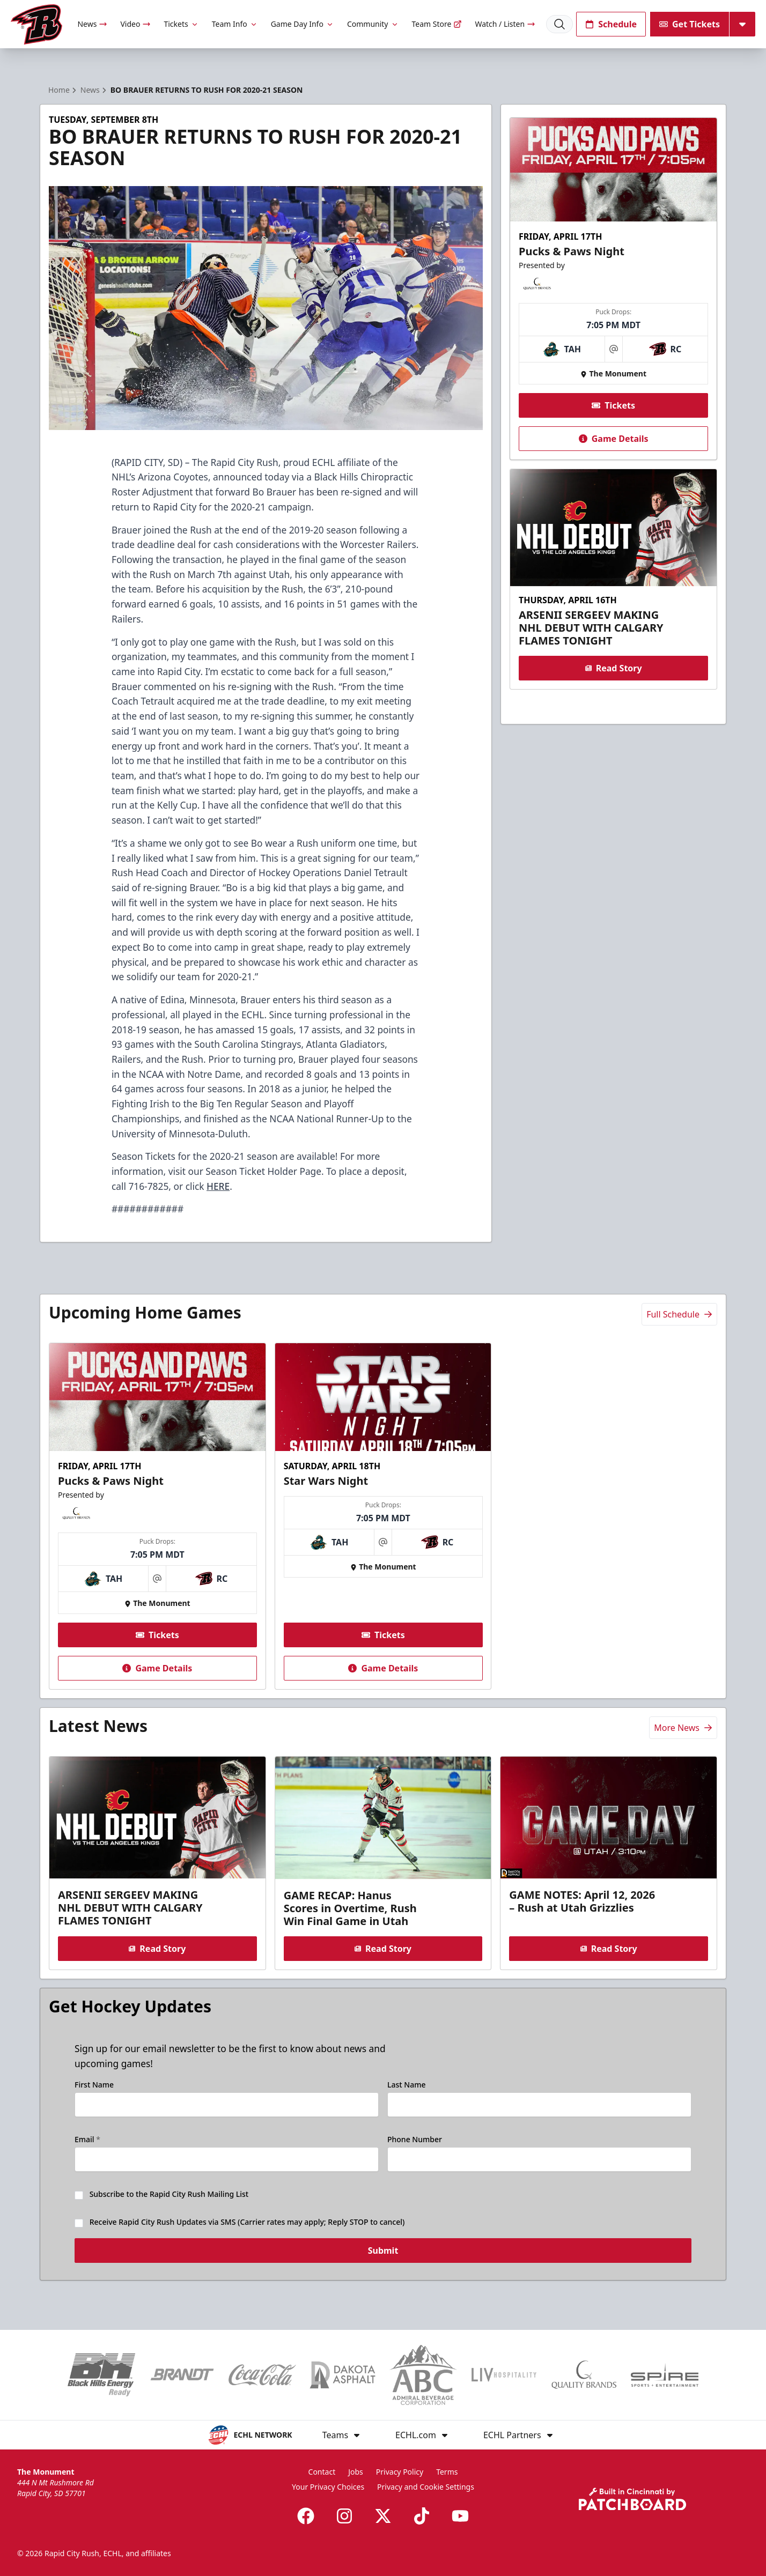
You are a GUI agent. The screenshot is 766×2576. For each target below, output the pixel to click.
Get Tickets (689, 24)
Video (135, 24)
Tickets (181, 24)
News (92, 24)
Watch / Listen (505, 24)
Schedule (611, 24)
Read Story (613, 668)
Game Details (613, 439)
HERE (218, 1186)
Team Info (235, 24)
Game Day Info (302, 24)
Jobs (355, 2472)
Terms (447, 2472)
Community (373, 24)
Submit (383, 2257)
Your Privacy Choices (328, 2487)
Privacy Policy (399, 2472)
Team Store (437, 24)
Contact (322, 2472)
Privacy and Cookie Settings (425, 2487)
